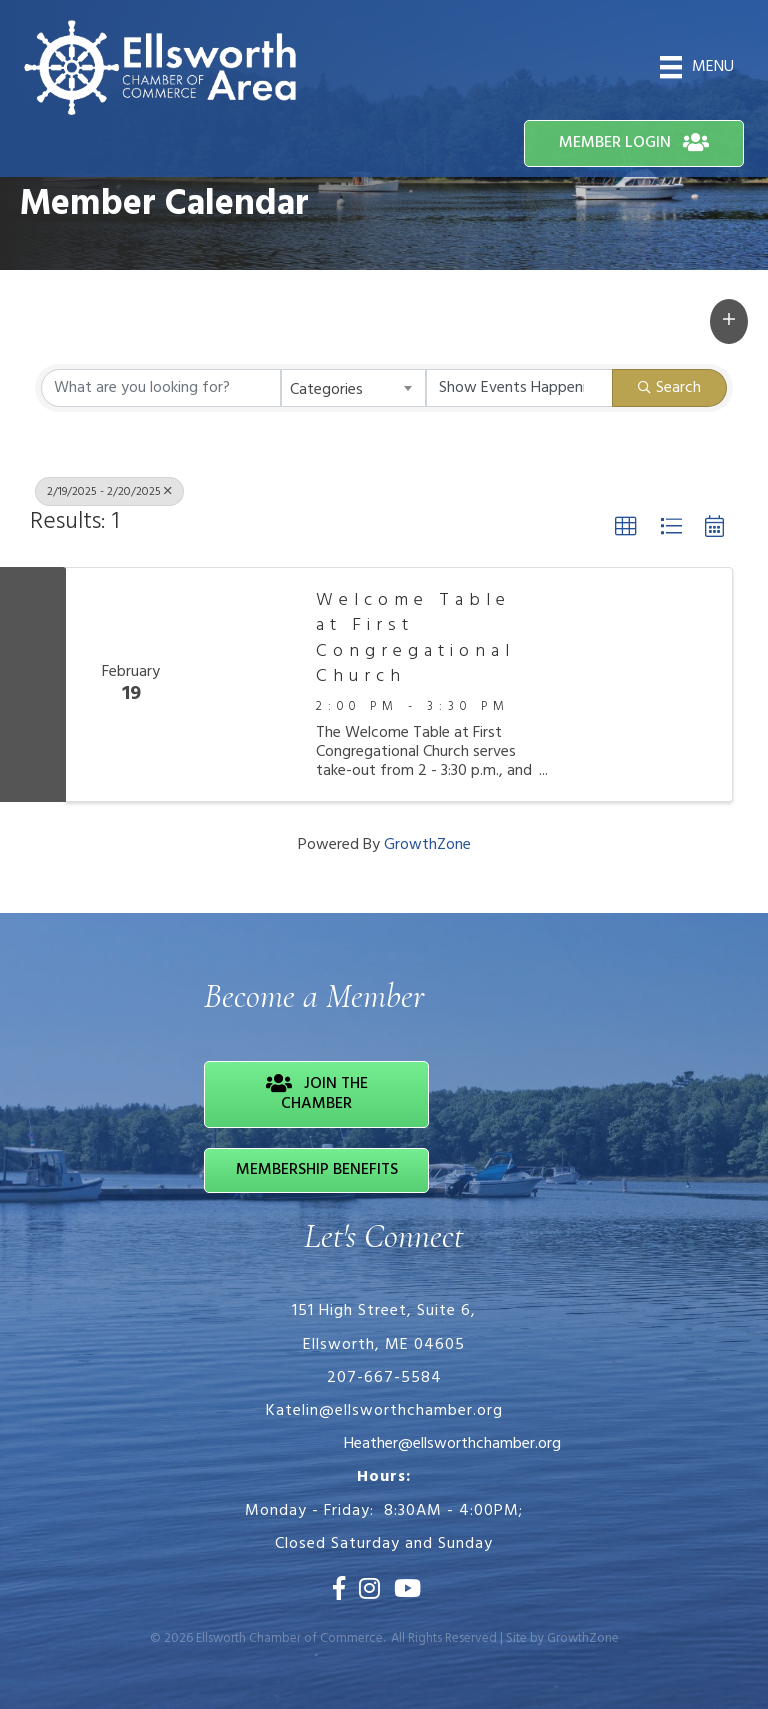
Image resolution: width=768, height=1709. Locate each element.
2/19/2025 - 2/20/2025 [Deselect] (109, 492)
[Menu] (697, 67)
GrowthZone (427, 845)
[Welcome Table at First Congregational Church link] (246, 684)
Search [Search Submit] (669, 388)
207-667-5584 (384, 1378)
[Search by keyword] (161, 388)
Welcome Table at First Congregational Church (415, 638)
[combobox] (353, 388)
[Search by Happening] (519, 388)
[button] (729, 321)
